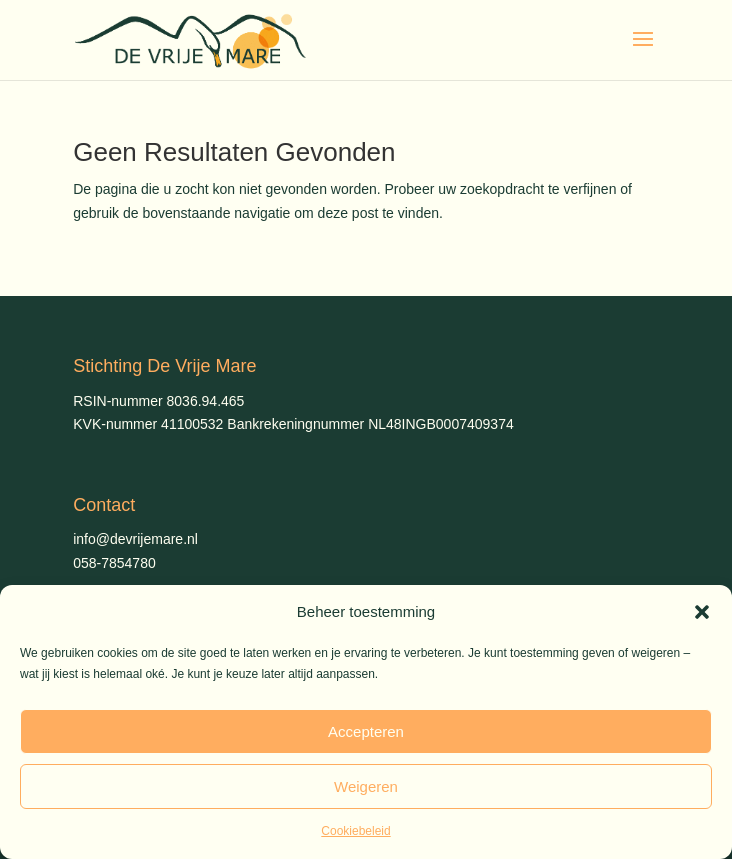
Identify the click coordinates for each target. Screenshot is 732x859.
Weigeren (366, 786)
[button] (702, 612)
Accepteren (366, 731)
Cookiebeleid (355, 831)
